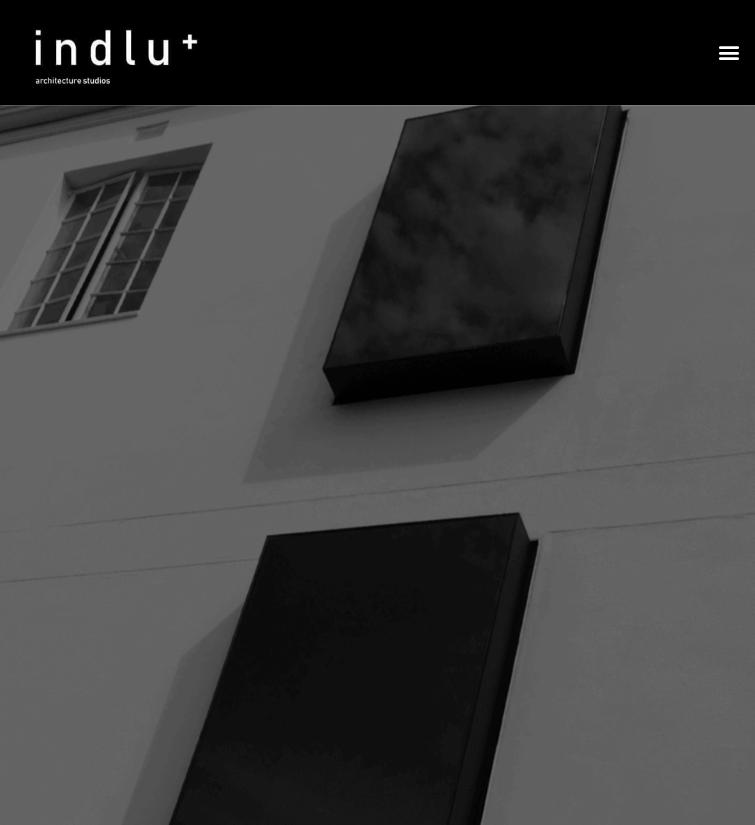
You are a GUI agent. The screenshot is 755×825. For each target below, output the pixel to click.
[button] (728, 52)
